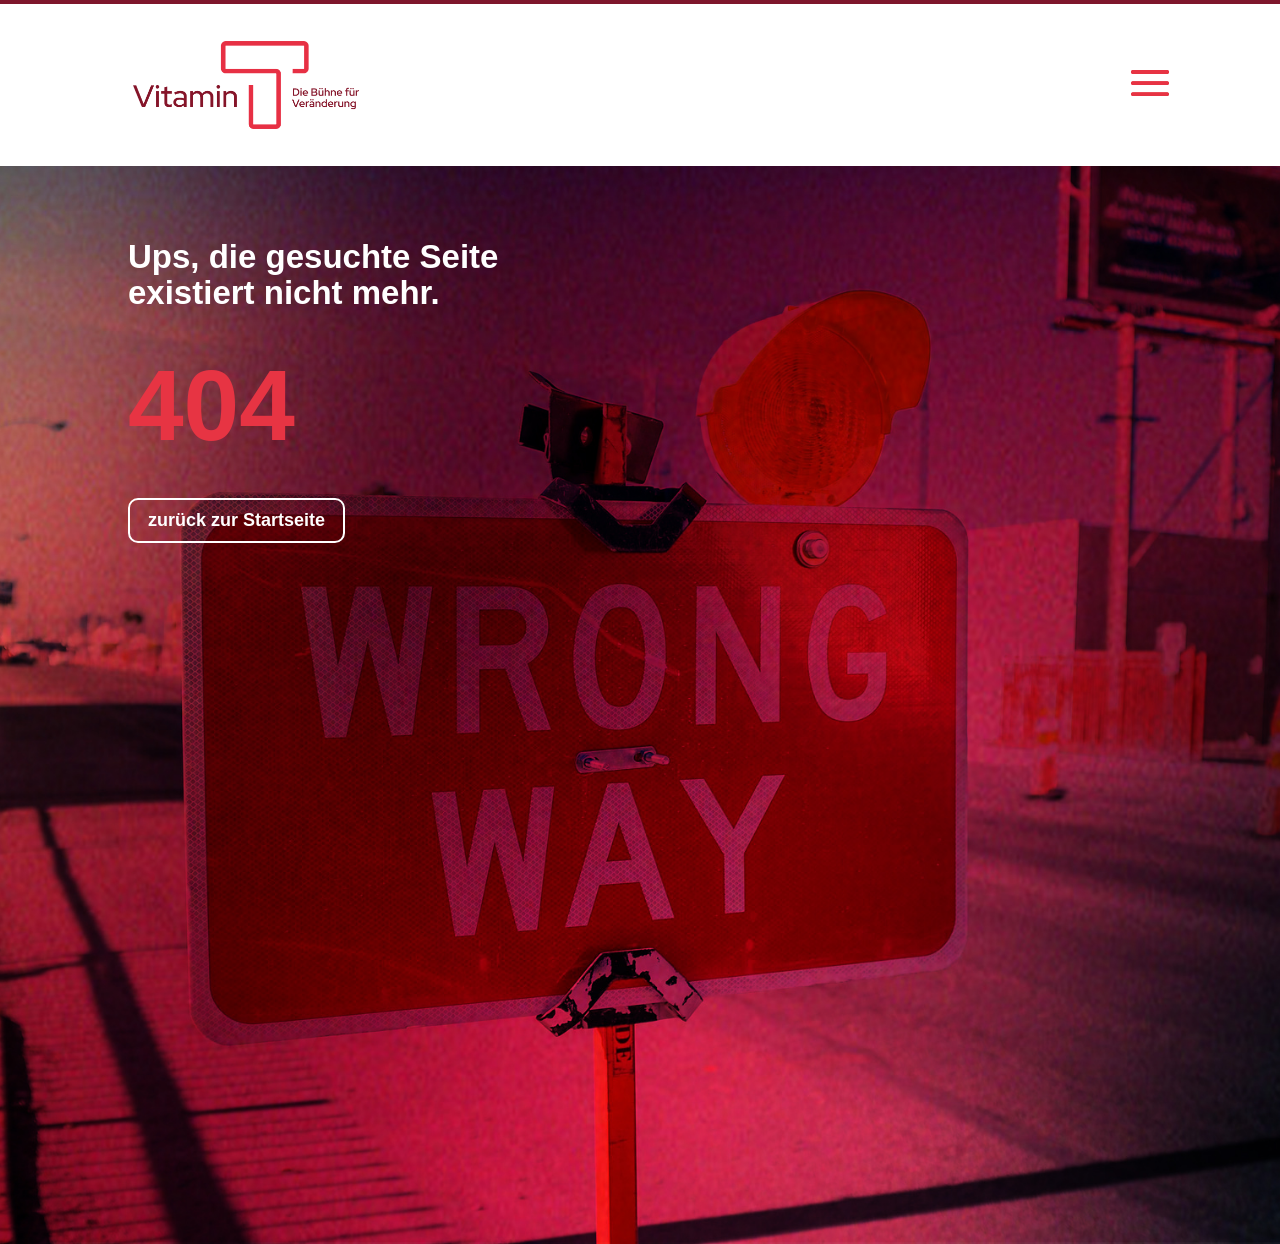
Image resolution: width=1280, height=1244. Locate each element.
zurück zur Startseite (236, 520)
